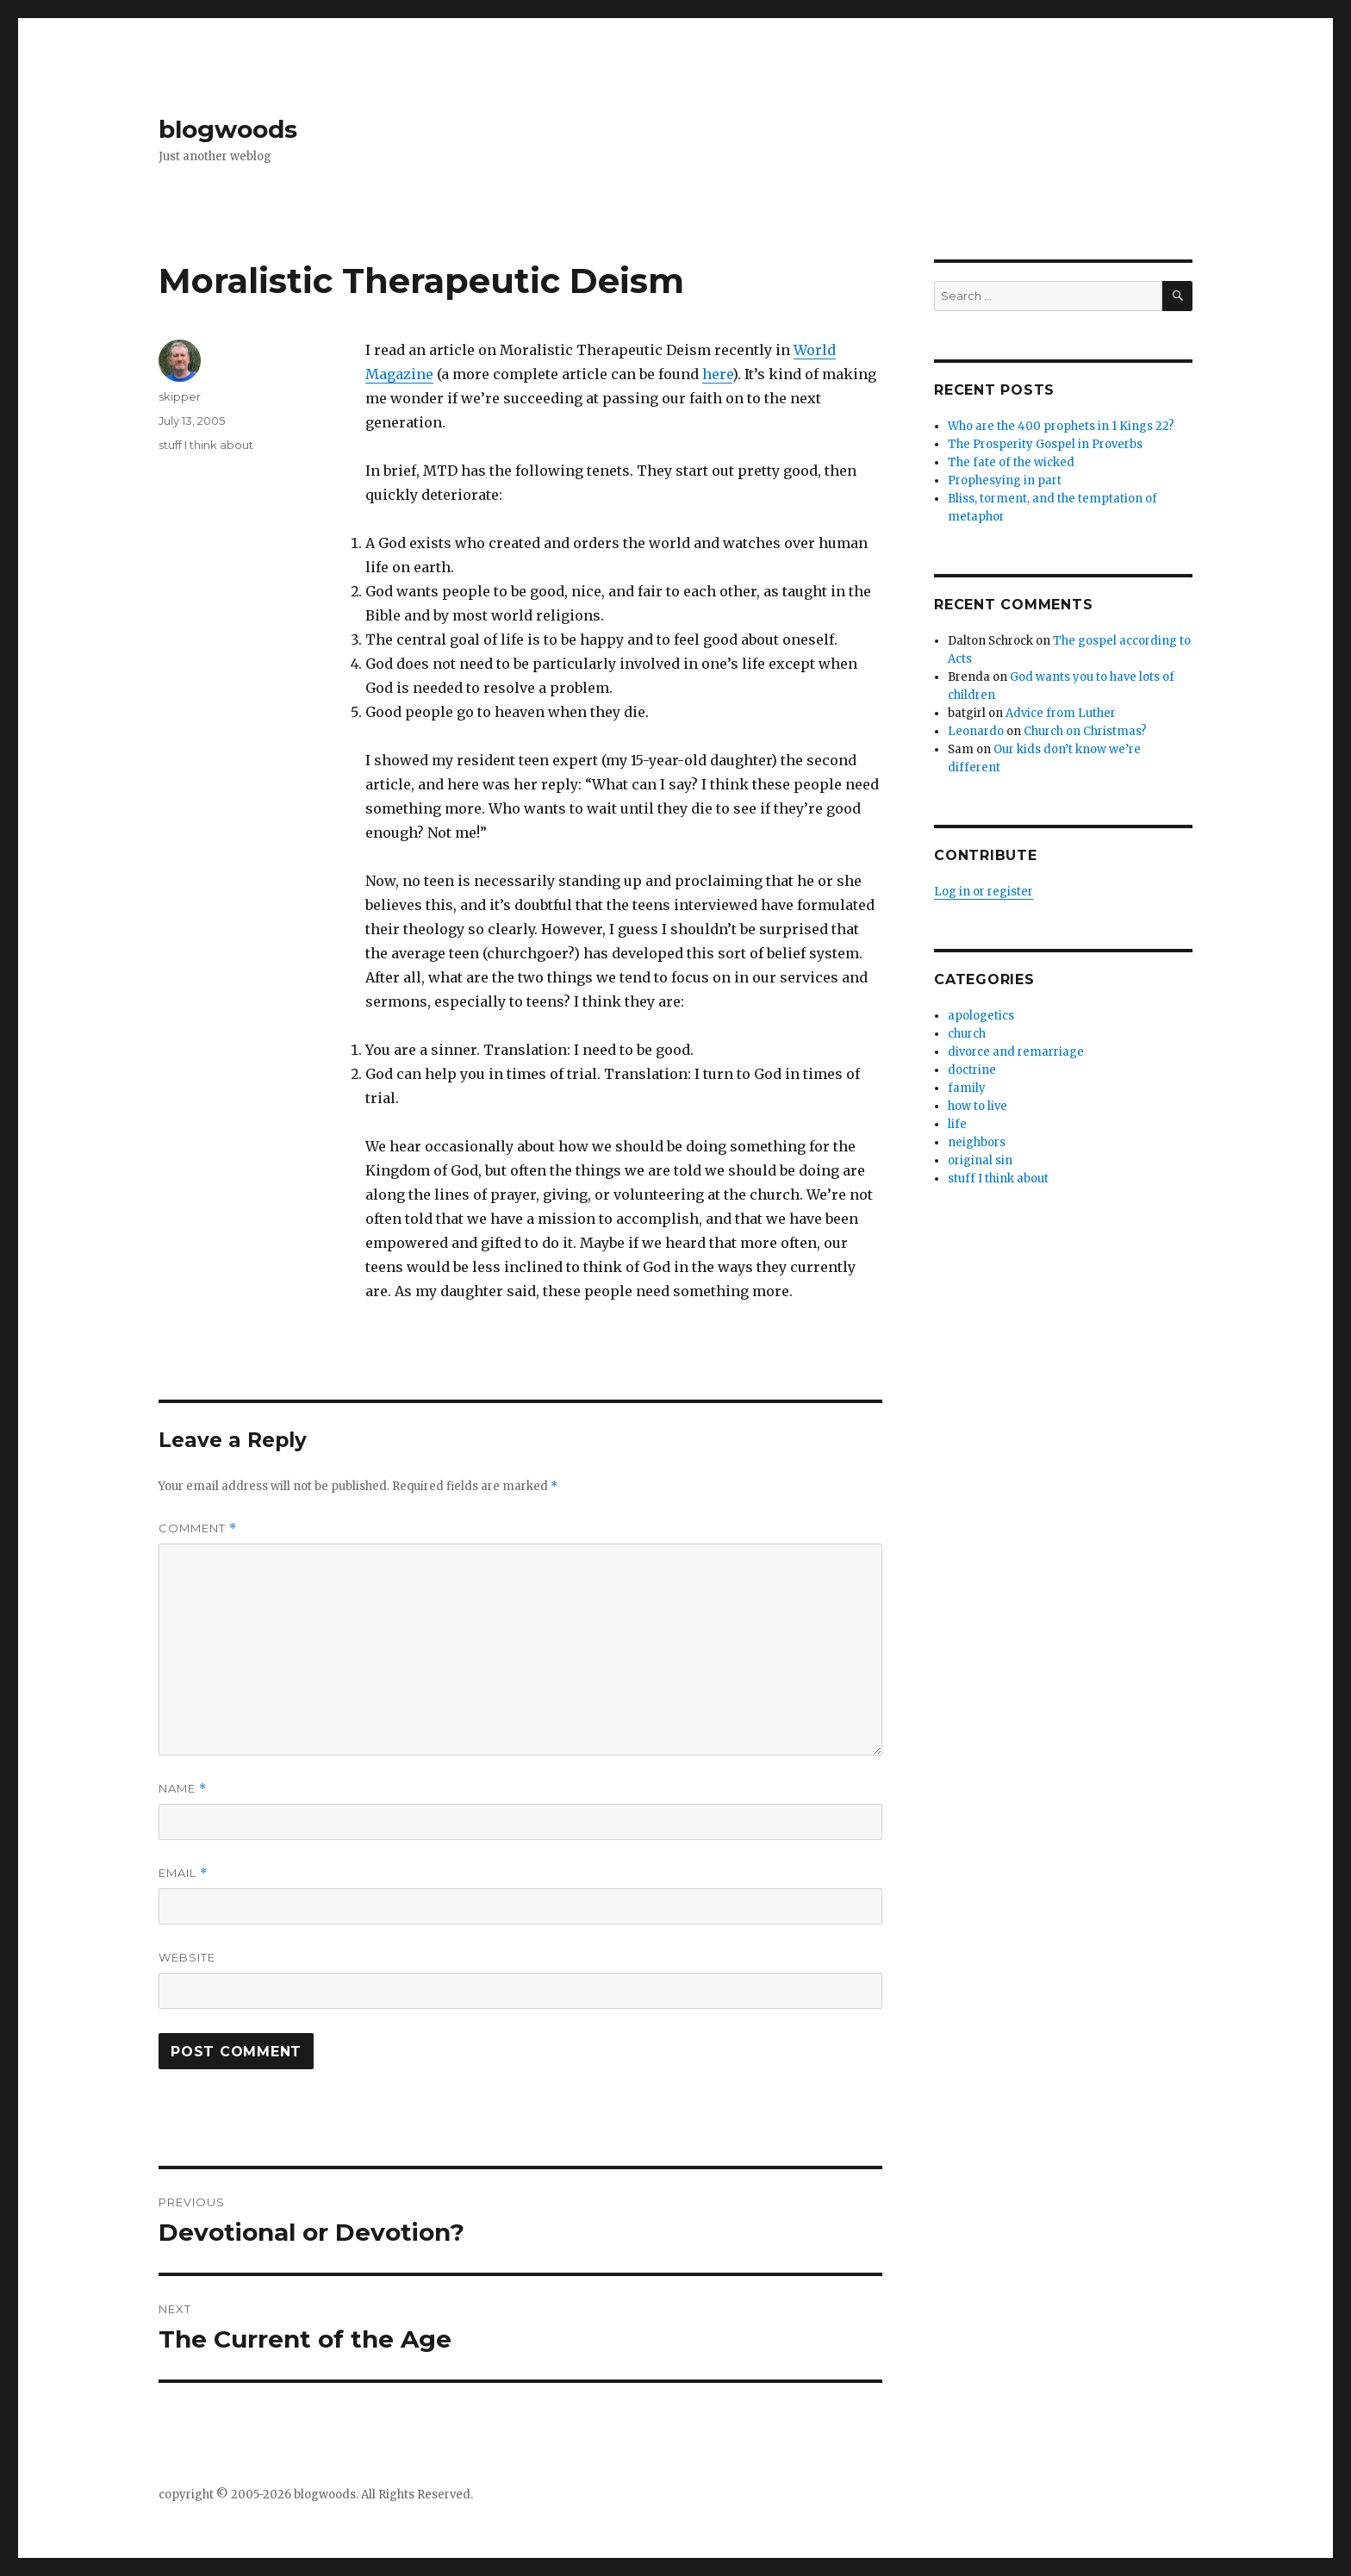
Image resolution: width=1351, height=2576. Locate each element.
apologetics (981, 1015)
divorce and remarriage (1016, 1052)
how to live (977, 1106)
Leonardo (976, 731)
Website (187, 1957)
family (967, 1088)
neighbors (976, 1142)
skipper (180, 396)
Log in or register (983, 891)
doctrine (972, 1070)
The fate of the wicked (1011, 462)
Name (183, 1788)
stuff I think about (206, 445)
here (717, 374)
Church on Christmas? (1085, 731)
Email (183, 1873)
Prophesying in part (1005, 480)
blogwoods (228, 129)
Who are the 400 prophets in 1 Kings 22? (1061, 426)
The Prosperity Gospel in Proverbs (1045, 444)
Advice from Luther (1060, 713)
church (967, 1033)
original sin (980, 1160)
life (957, 1124)
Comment (198, 1528)
